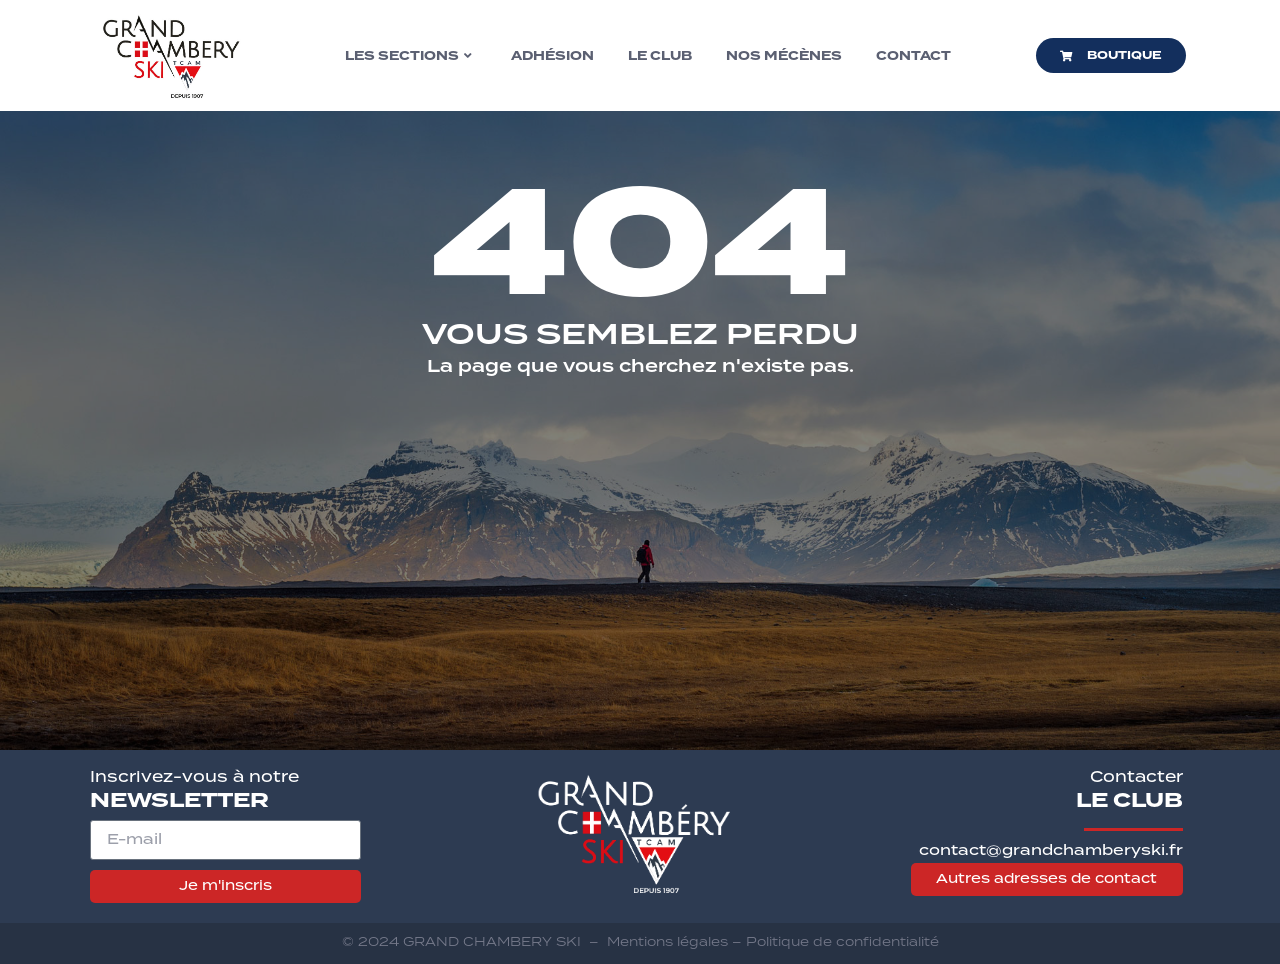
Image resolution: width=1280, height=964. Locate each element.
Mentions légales (667, 941)
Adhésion (552, 56)
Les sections (408, 56)
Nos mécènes (784, 56)
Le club (660, 56)
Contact (913, 56)
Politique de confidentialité (842, 941)
